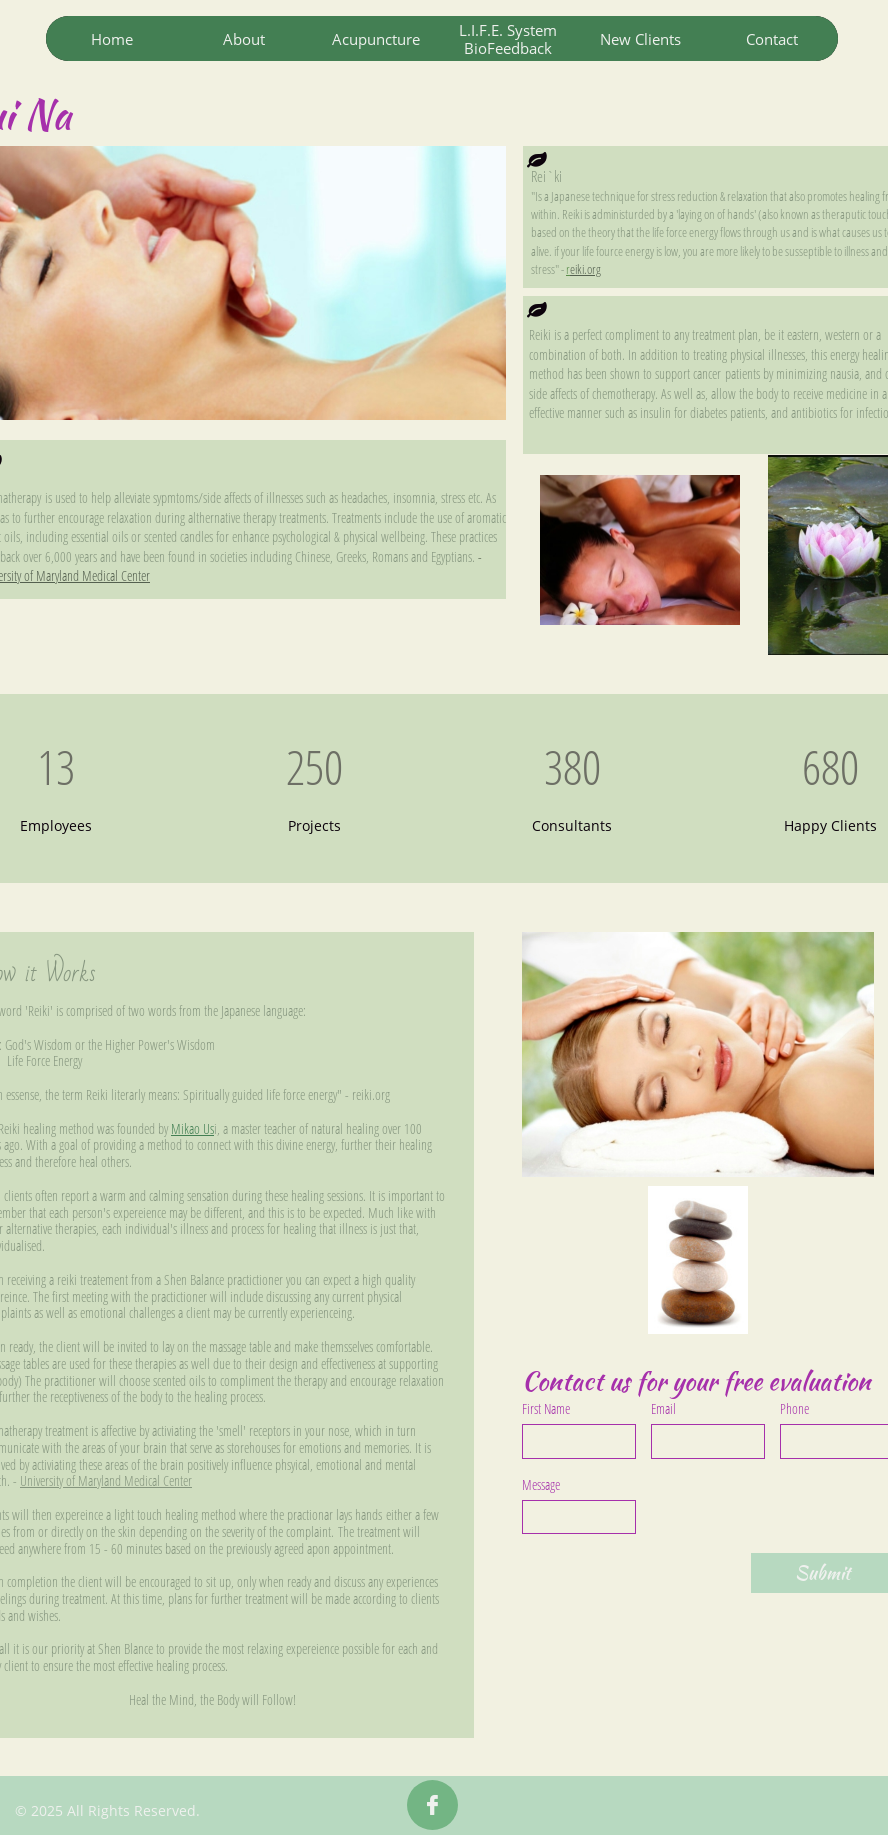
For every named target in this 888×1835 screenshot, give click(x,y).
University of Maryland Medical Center (106, 1480)
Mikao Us (192, 1128)
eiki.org (585, 269)
